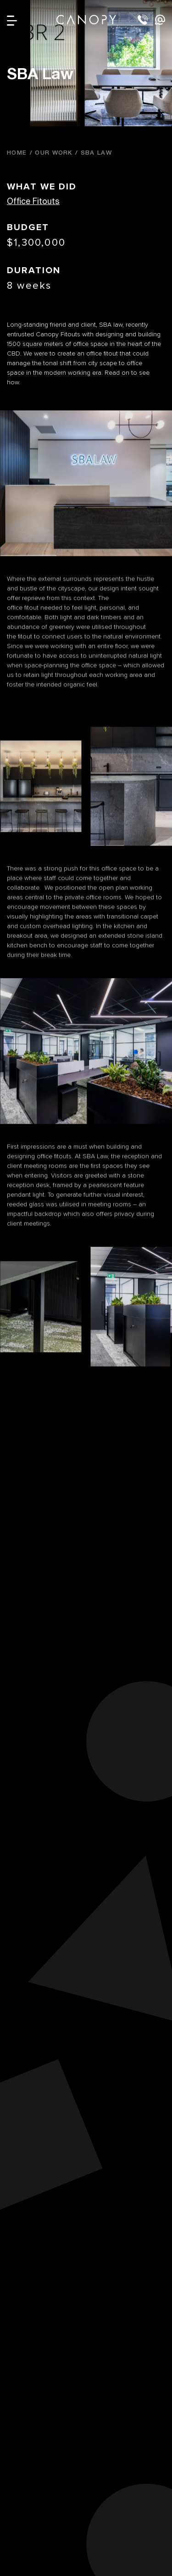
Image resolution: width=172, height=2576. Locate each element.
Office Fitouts (33, 201)
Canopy (86, 19)
